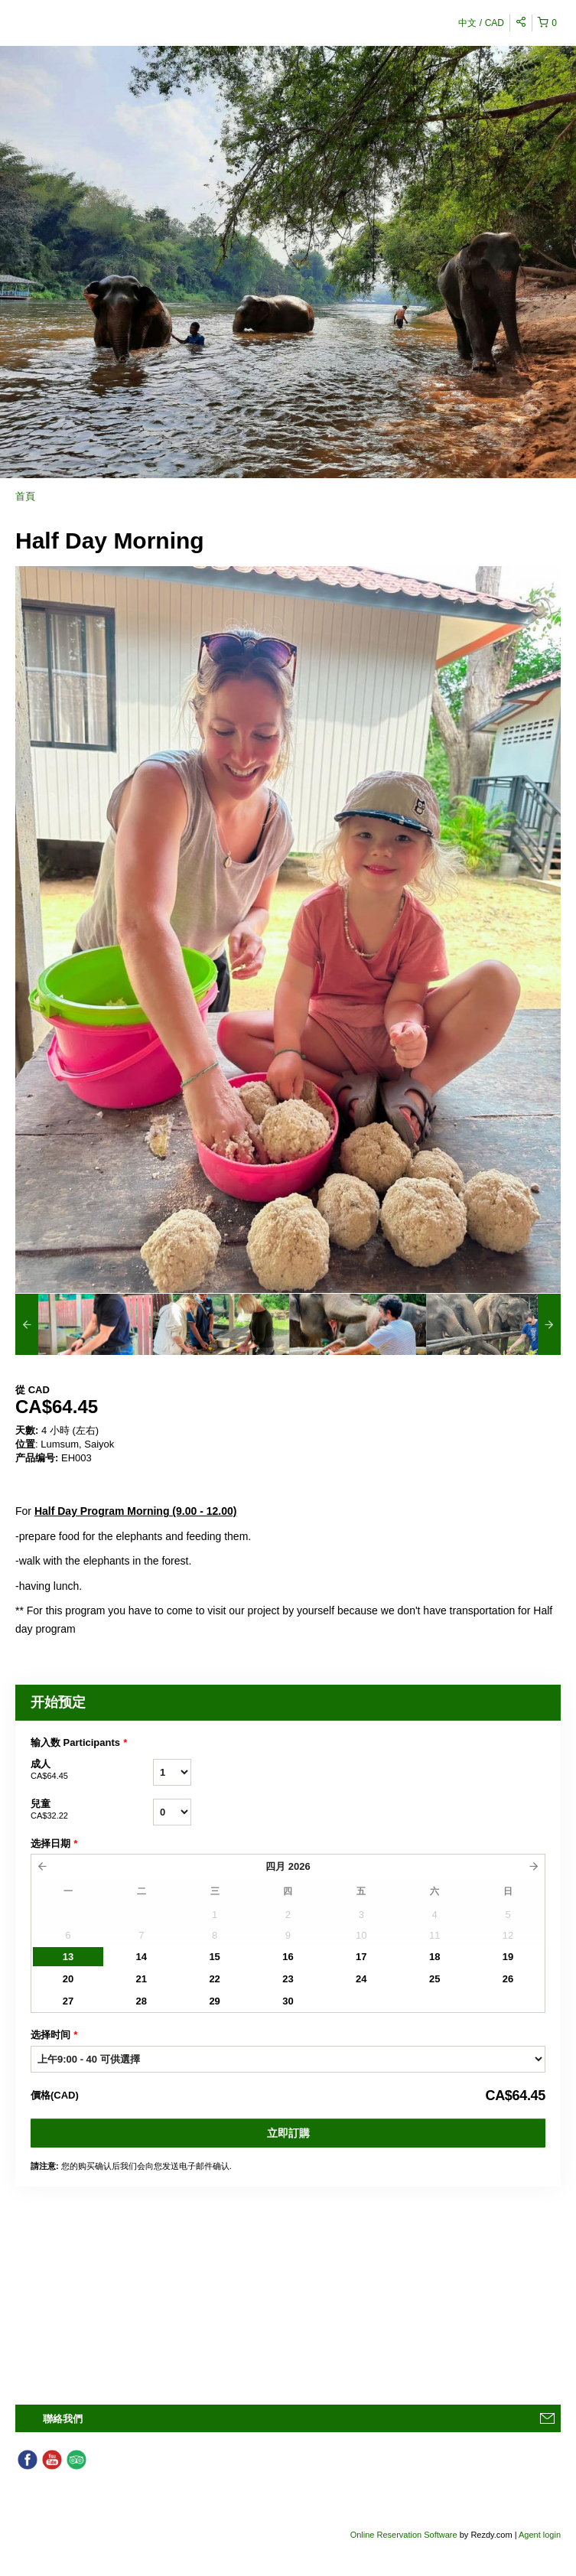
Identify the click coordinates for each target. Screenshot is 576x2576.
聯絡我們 (63, 2419)
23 (287, 1979)
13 (68, 1956)
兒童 (92, 1810)
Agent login (540, 2534)
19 (508, 1956)
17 (361, 1956)
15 (214, 1956)
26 (508, 1979)
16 (287, 1956)
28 (141, 2001)
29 (214, 2001)
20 (68, 1979)
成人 (92, 1770)
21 (141, 1979)
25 (434, 1979)
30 (287, 2001)
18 (434, 1956)
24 (361, 1979)
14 (141, 1956)
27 (68, 2001)
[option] (83, 1324)
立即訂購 (288, 2133)
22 (214, 1979)
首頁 (25, 496)
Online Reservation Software (403, 2534)
